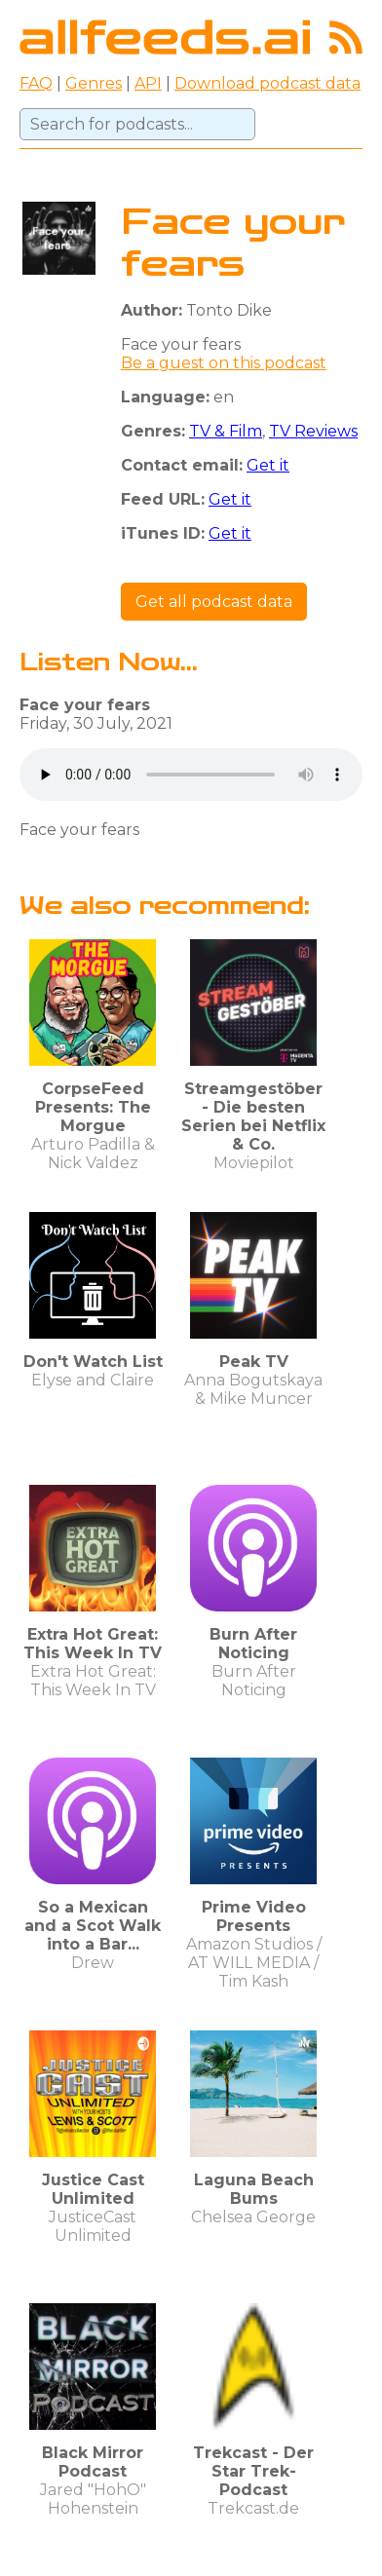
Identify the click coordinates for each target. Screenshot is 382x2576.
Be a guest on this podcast (223, 363)
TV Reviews (313, 431)
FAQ (36, 83)
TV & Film (225, 431)
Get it (268, 465)
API (148, 83)
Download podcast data (267, 83)
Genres (93, 83)
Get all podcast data (213, 601)
